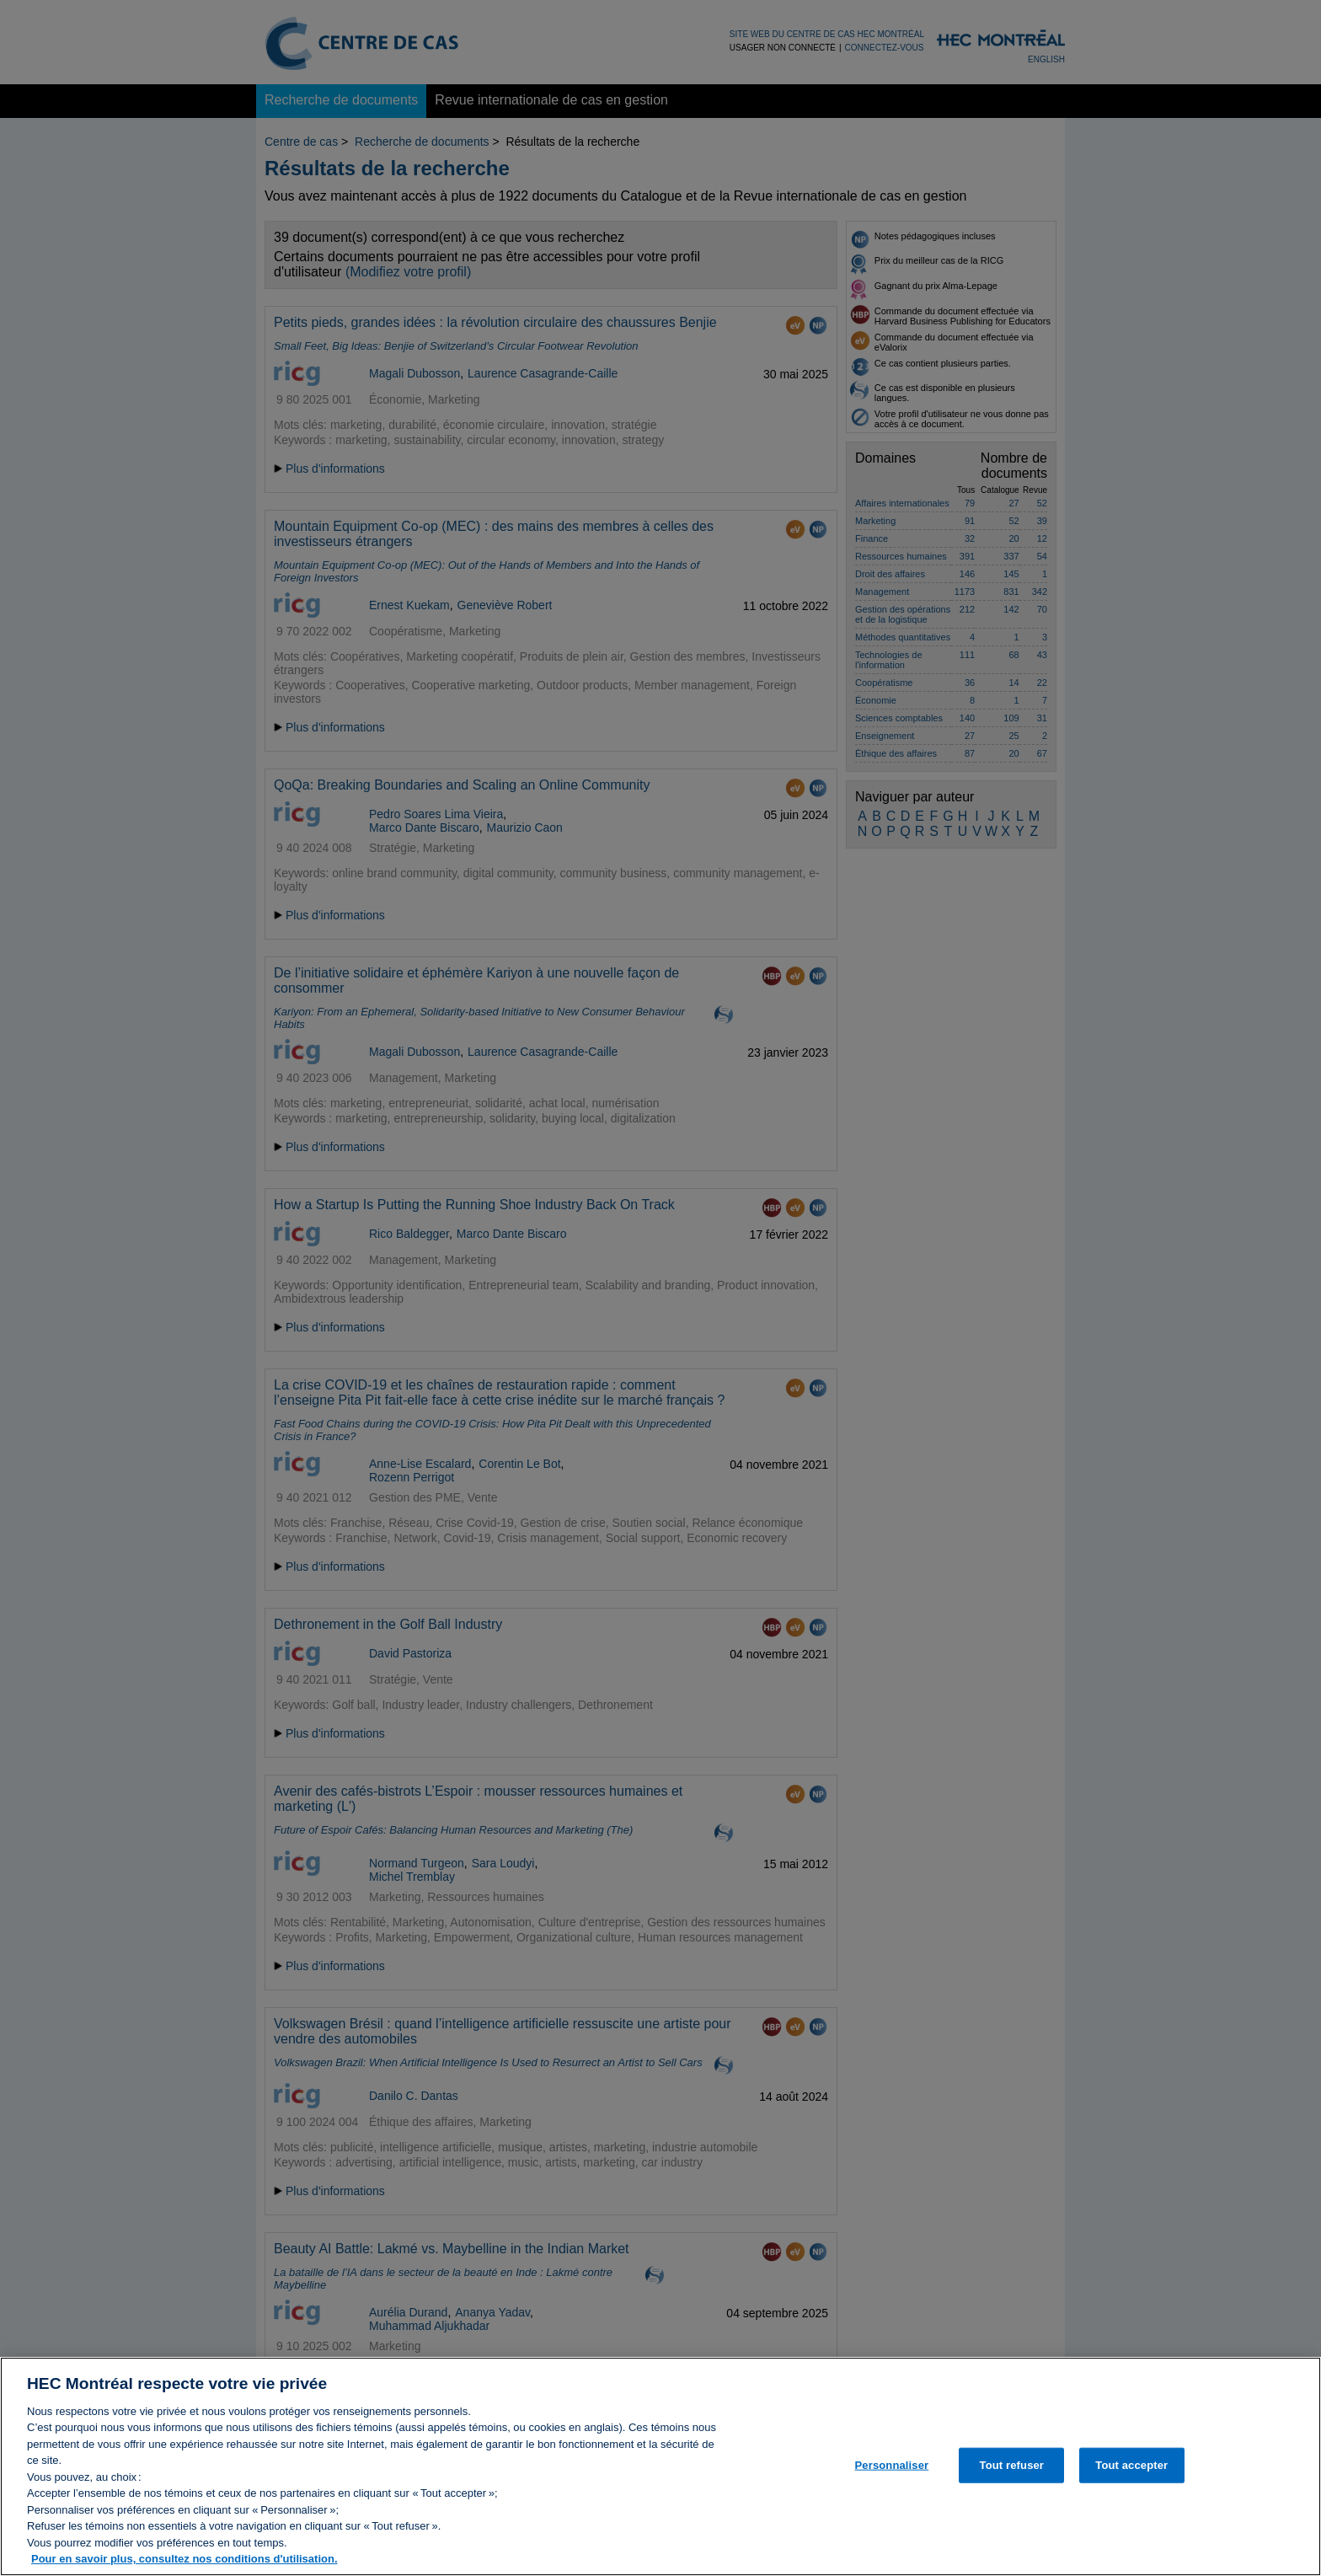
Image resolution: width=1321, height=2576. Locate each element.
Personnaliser (892, 2472)
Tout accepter (1131, 2472)
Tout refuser (1012, 2472)
